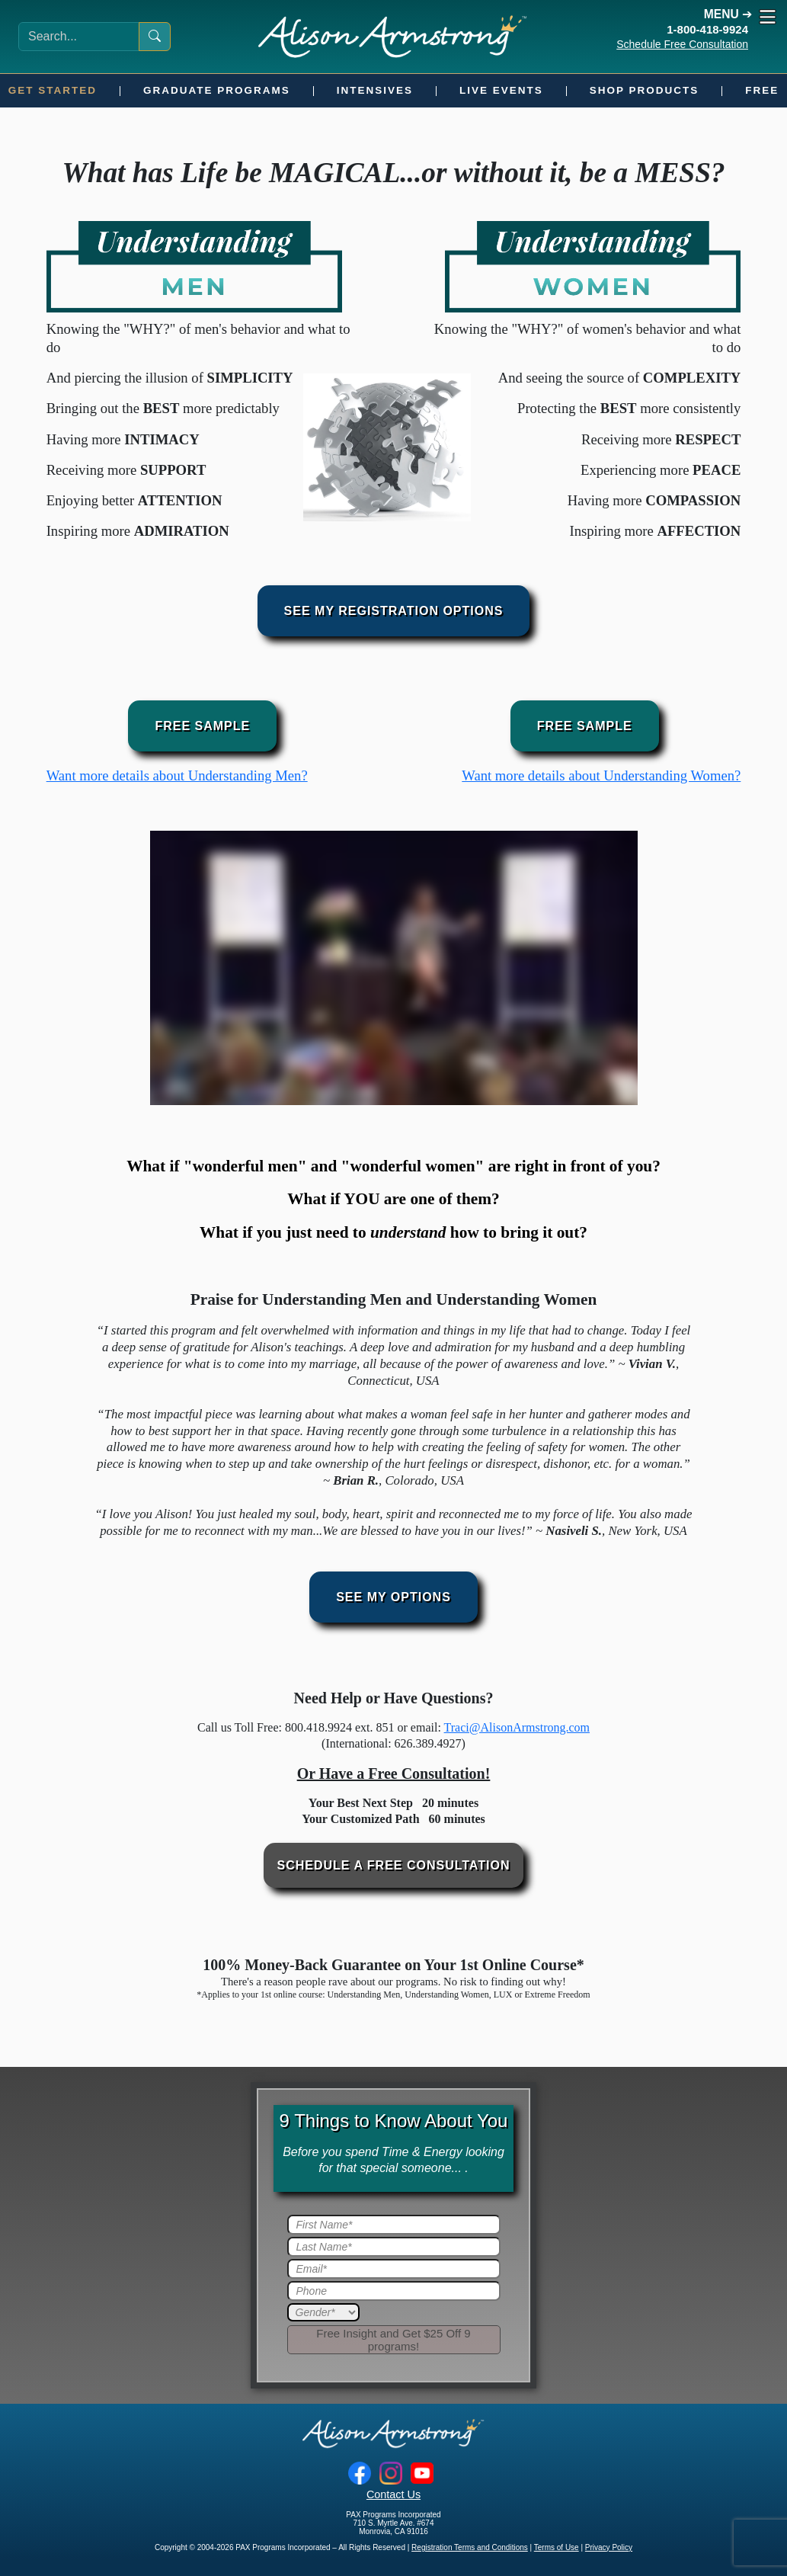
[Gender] (323, 2312)
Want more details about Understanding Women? (601, 775)
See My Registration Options (394, 610)
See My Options (393, 1597)
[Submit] (394, 2339)
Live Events (501, 90)
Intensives (375, 90)
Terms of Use (556, 2547)
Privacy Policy (608, 2547)
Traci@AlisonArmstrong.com (517, 1727)
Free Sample (202, 725)
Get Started (52, 90)
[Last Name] (394, 2247)
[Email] (394, 2269)
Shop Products (644, 90)
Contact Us (393, 2494)
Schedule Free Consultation (682, 44)
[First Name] (394, 2225)
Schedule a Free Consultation (393, 1865)
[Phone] (394, 2291)
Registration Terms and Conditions (469, 2547)
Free (762, 90)
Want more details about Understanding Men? (177, 775)
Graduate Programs (216, 90)
